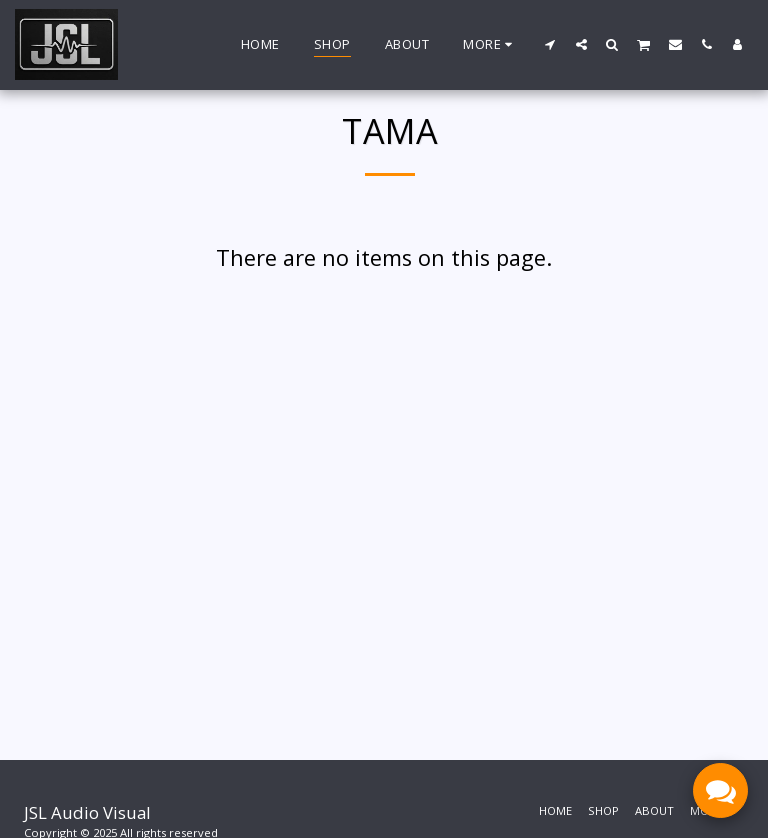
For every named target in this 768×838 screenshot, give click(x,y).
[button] (550, 44)
